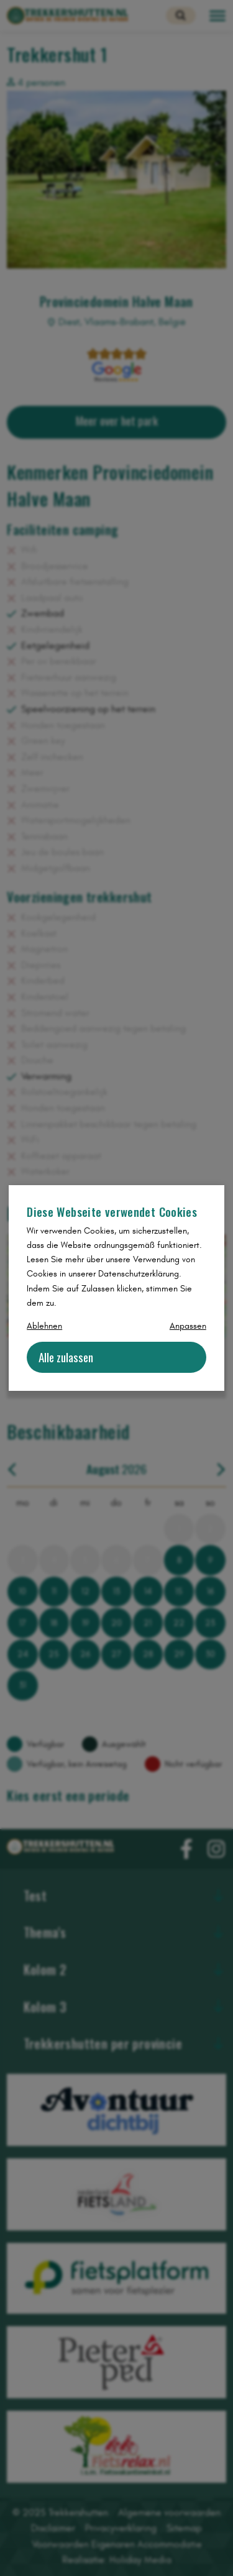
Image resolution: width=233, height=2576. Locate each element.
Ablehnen (44, 1326)
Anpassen (188, 1326)
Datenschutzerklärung (138, 1273)
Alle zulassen (66, 1357)
